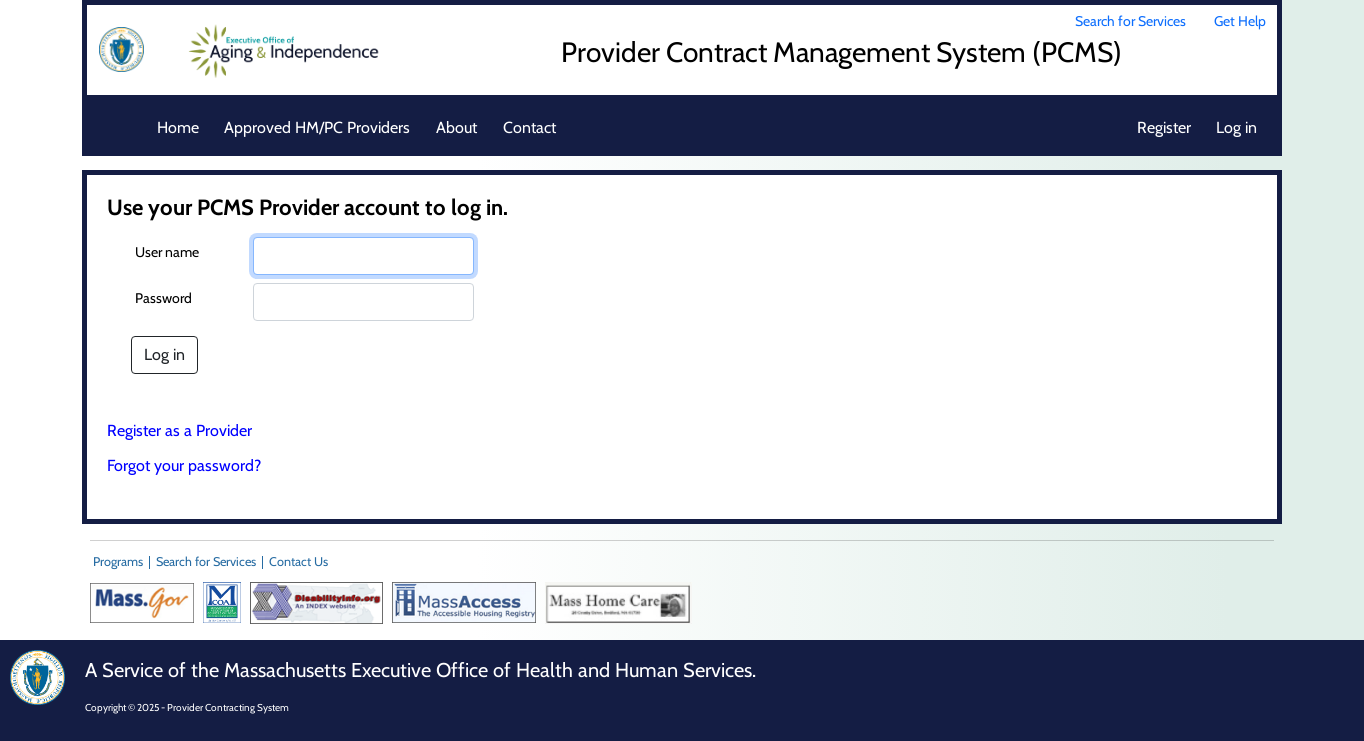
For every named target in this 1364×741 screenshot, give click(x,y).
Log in (1236, 127)
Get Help (1240, 21)
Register (1164, 127)
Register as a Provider (179, 430)
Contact (529, 127)
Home (178, 127)
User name (167, 252)
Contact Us (298, 561)
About (456, 127)
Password (163, 298)
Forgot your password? (184, 465)
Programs (118, 561)
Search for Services (1130, 21)
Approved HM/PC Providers (317, 127)
